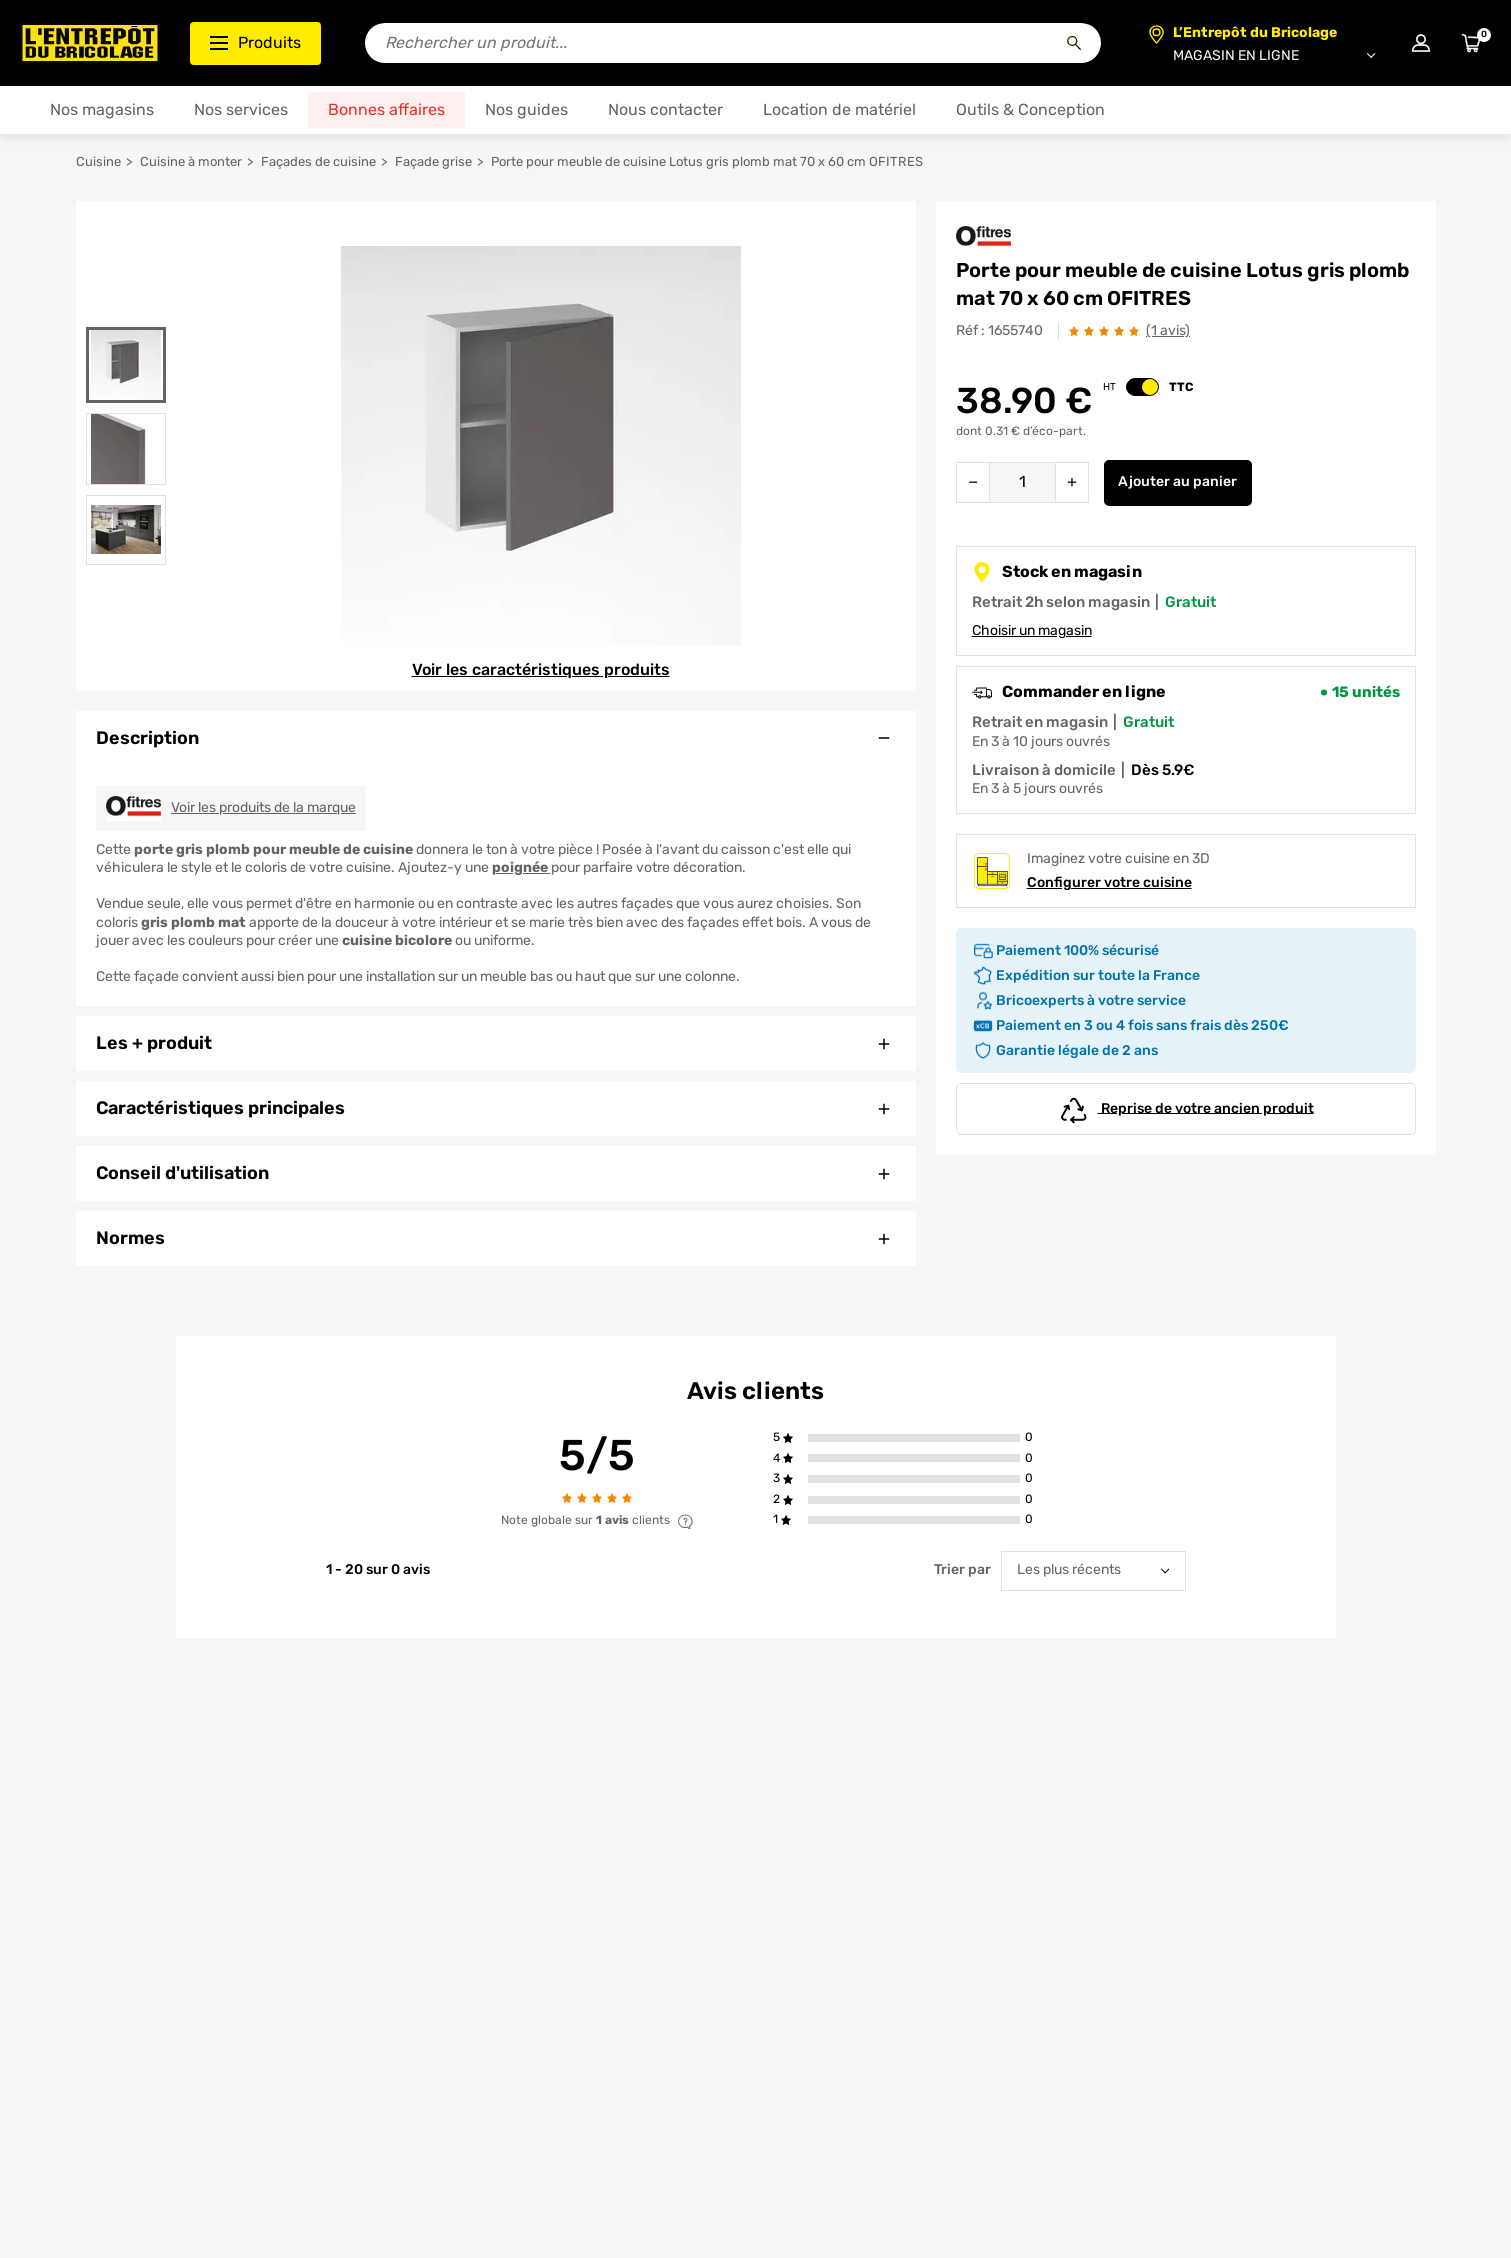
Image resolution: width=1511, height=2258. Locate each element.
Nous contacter (665, 109)
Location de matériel (839, 109)
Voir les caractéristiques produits (541, 669)
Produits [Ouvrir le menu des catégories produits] (255, 42)
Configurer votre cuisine (1109, 882)
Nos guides (526, 109)
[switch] (1142, 387)
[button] (914, 1438)
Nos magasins (102, 109)
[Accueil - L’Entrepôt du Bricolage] (90, 43)
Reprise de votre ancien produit (1186, 1109)
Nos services (241, 109)
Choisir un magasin (1032, 630)
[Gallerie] (541, 446)
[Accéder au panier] (1471, 43)
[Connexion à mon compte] (1421, 43)
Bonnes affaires (386, 109)
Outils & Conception (1030, 109)
